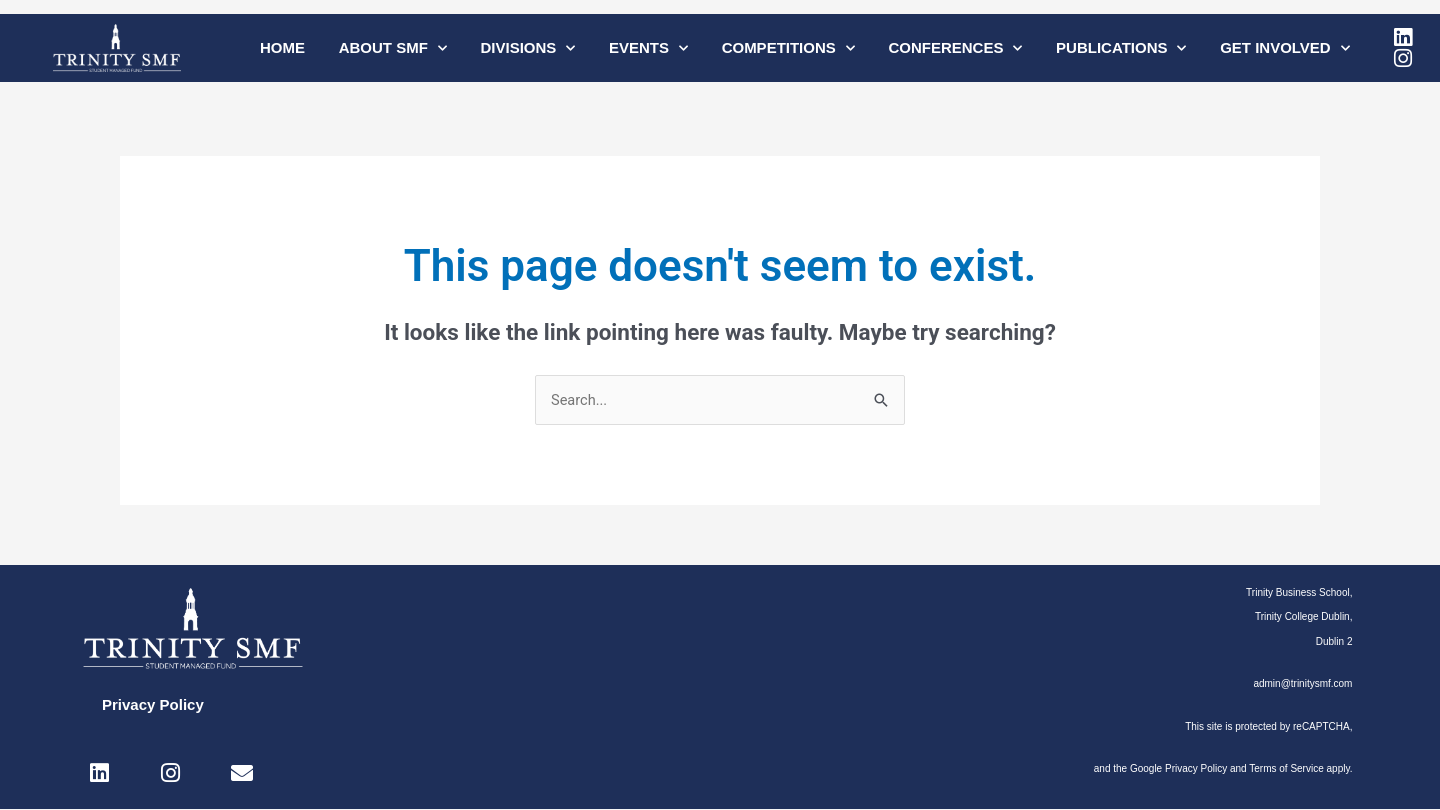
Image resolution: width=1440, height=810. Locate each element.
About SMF (393, 48)
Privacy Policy (153, 705)
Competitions (788, 48)
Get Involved (1285, 48)
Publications (1121, 48)
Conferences (955, 48)
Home (282, 47)
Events (648, 48)
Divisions (527, 48)
